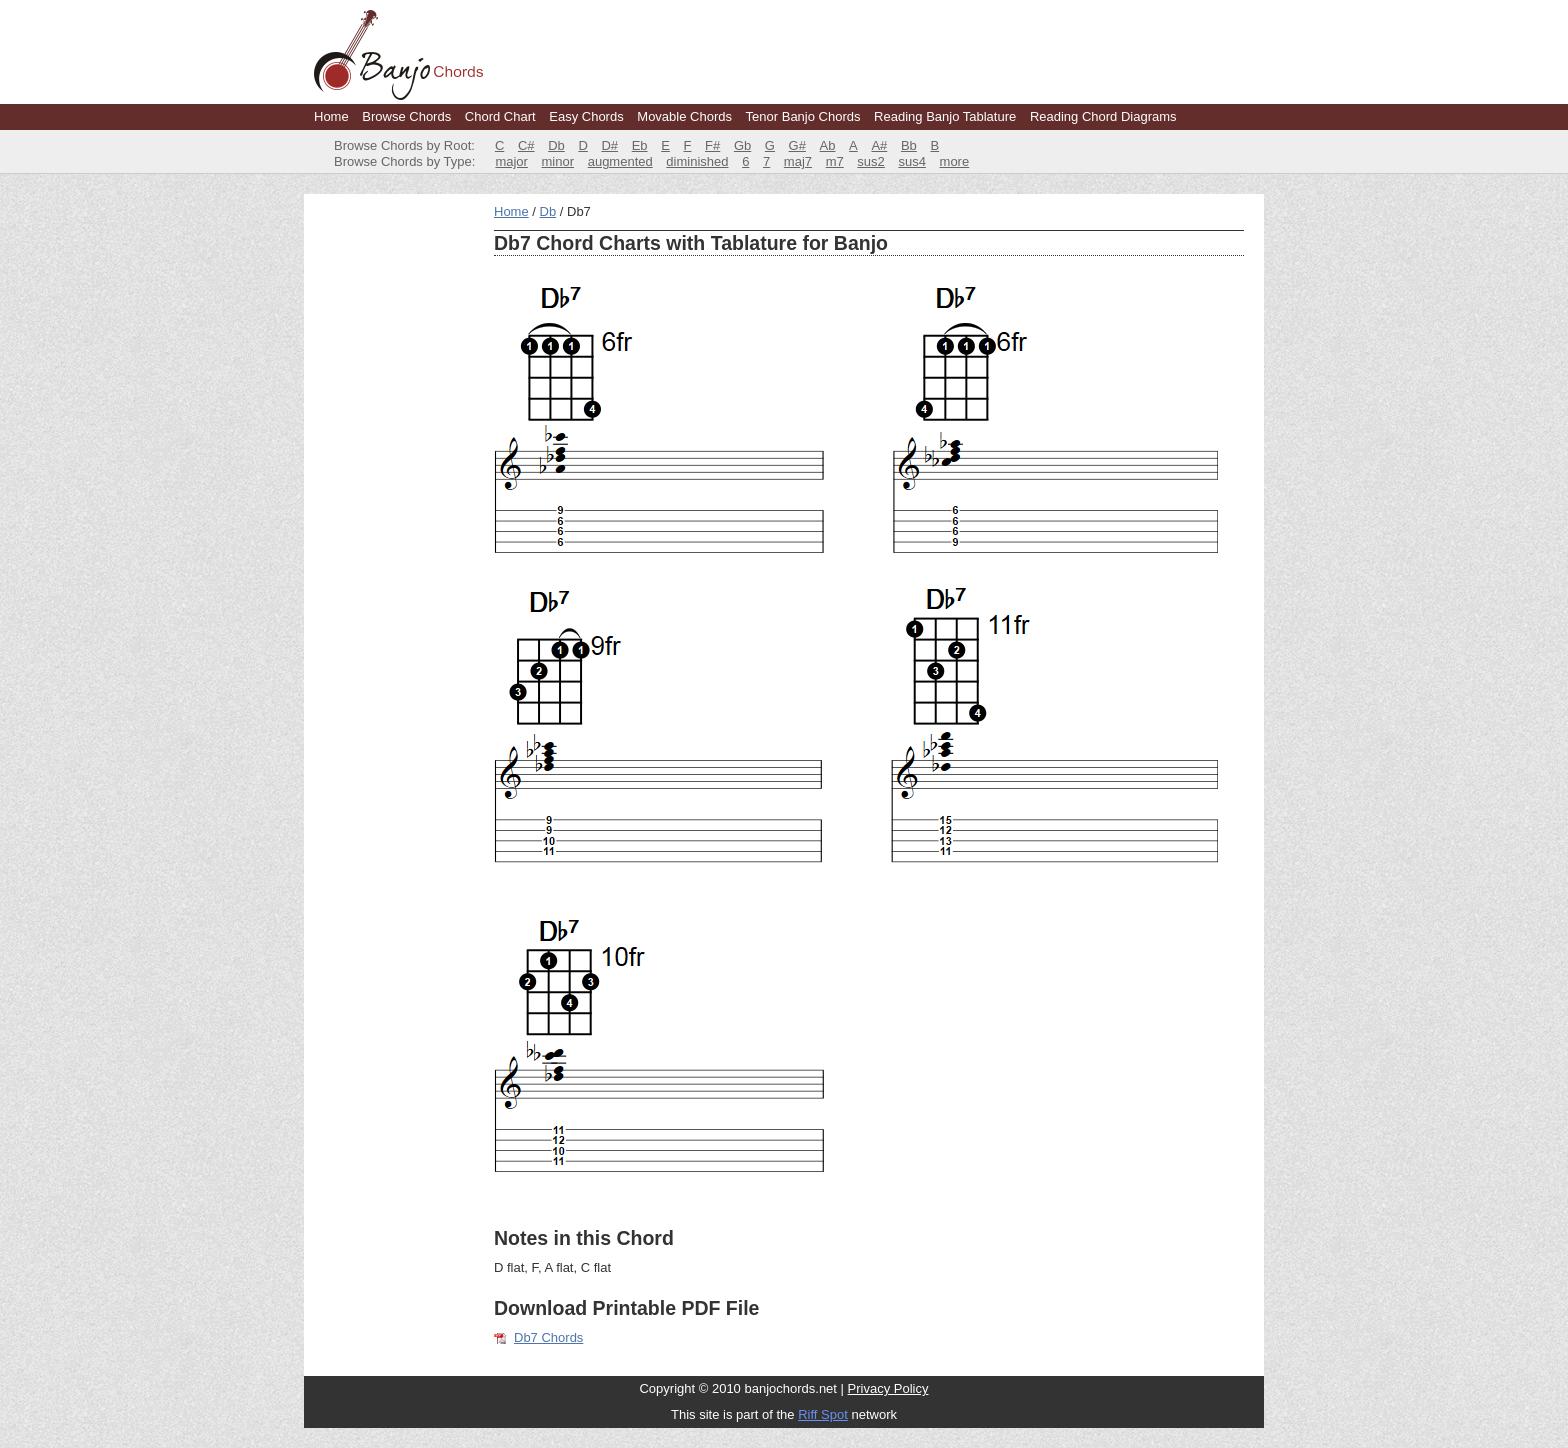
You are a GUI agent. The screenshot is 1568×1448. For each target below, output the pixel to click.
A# (879, 145)
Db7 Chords (548, 1337)
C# (526, 145)
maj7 (798, 161)
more (955, 161)
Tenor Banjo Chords (803, 116)
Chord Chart (500, 116)
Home (331, 116)
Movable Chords (684, 116)
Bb (909, 145)
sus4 (911, 161)
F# (712, 145)
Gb (742, 145)
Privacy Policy (888, 1388)
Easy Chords (586, 116)
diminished (697, 161)
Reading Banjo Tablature (945, 116)
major (511, 161)
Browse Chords (406, 116)
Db (556, 145)
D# (609, 145)
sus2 (870, 161)
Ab (828, 145)
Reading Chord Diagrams (1103, 116)
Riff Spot (823, 1414)
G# (797, 145)
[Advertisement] (394, 504)
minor (558, 161)
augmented (620, 161)
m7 (835, 161)
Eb (640, 145)
